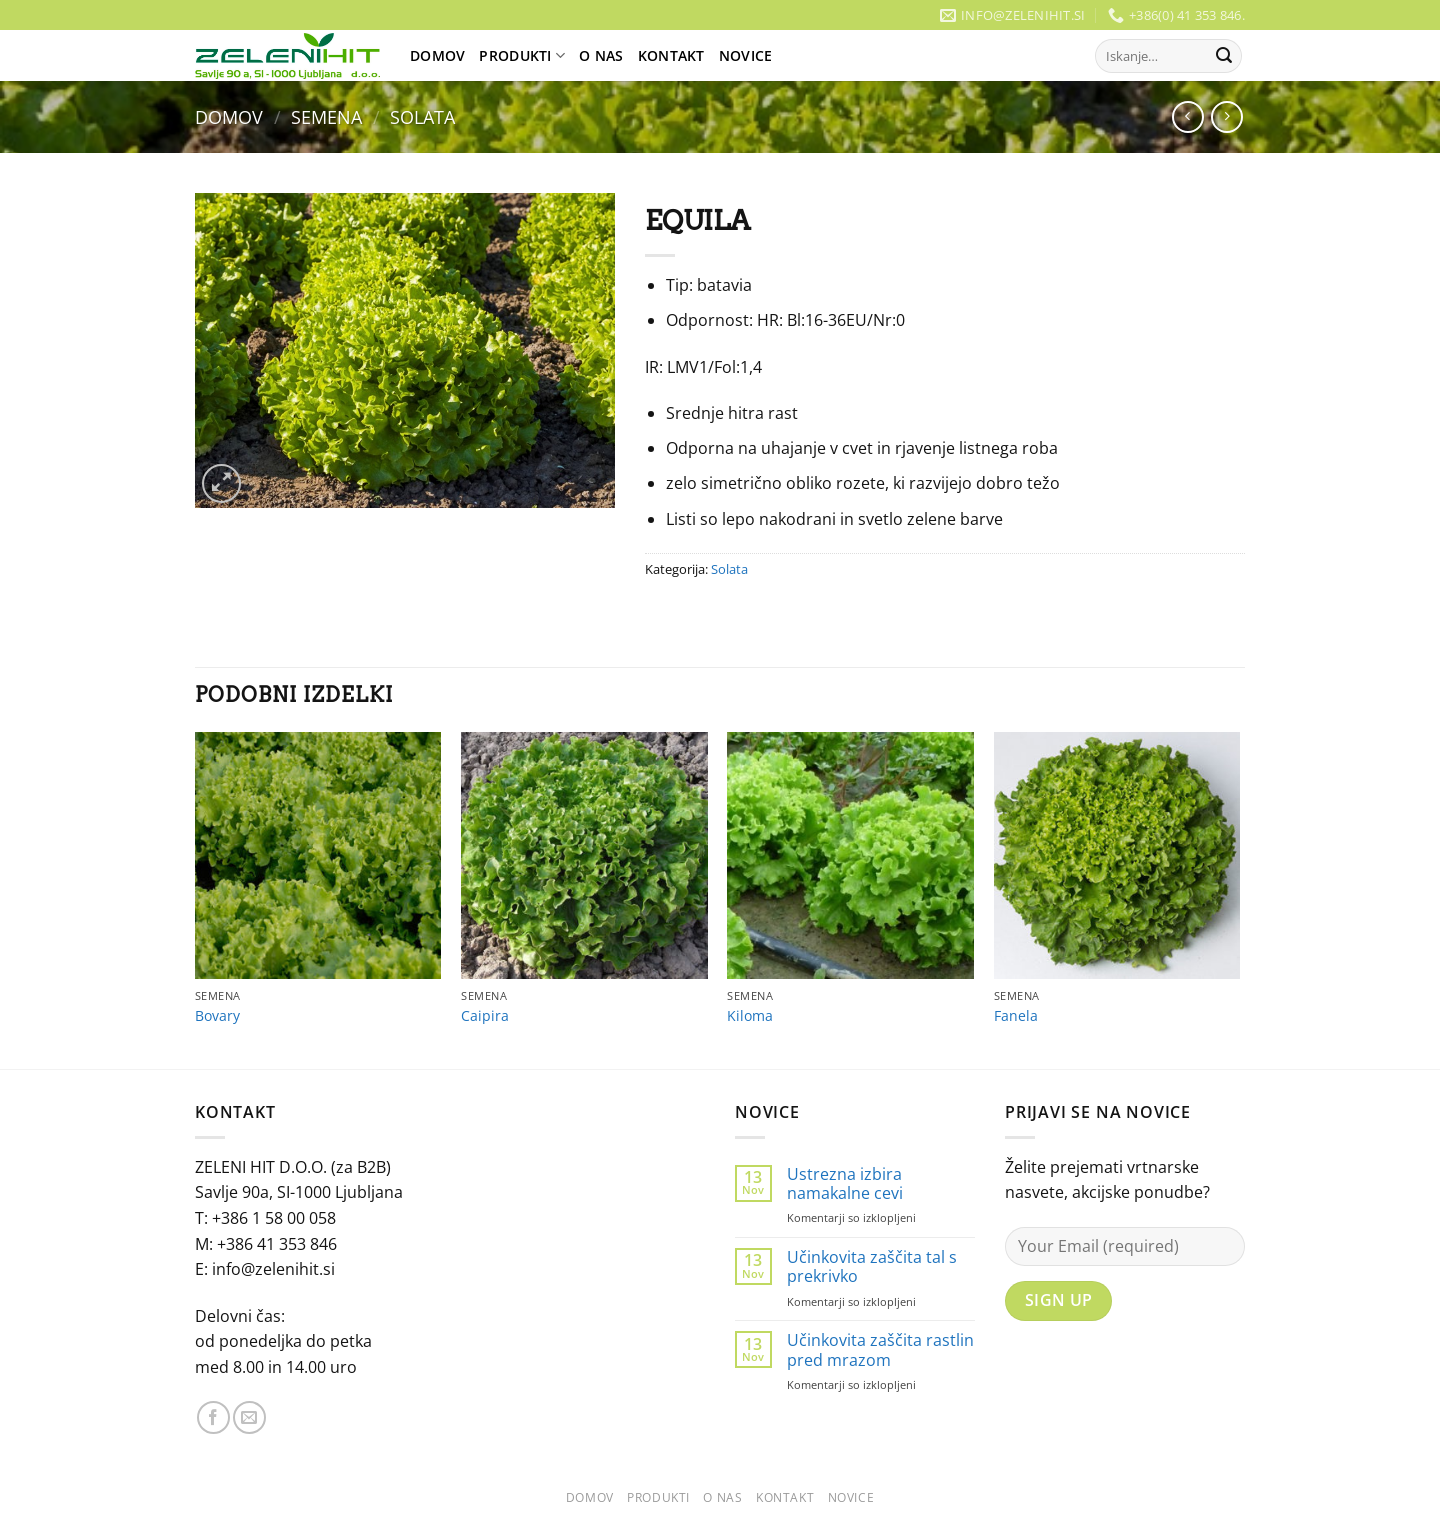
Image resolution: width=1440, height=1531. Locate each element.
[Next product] (1187, 116)
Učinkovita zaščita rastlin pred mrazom (880, 1350)
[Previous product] (1226, 116)
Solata (422, 116)
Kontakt (671, 55)
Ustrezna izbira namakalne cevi (845, 1184)
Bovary (217, 1016)
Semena (326, 116)
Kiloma (750, 1016)
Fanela (1016, 1016)
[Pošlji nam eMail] (249, 1417)
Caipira (485, 1016)
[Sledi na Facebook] (213, 1417)
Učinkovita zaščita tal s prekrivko (872, 1267)
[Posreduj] (1224, 56)
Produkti (522, 56)
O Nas (601, 55)
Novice (746, 55)
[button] (221, 483)
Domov (437, 55)
